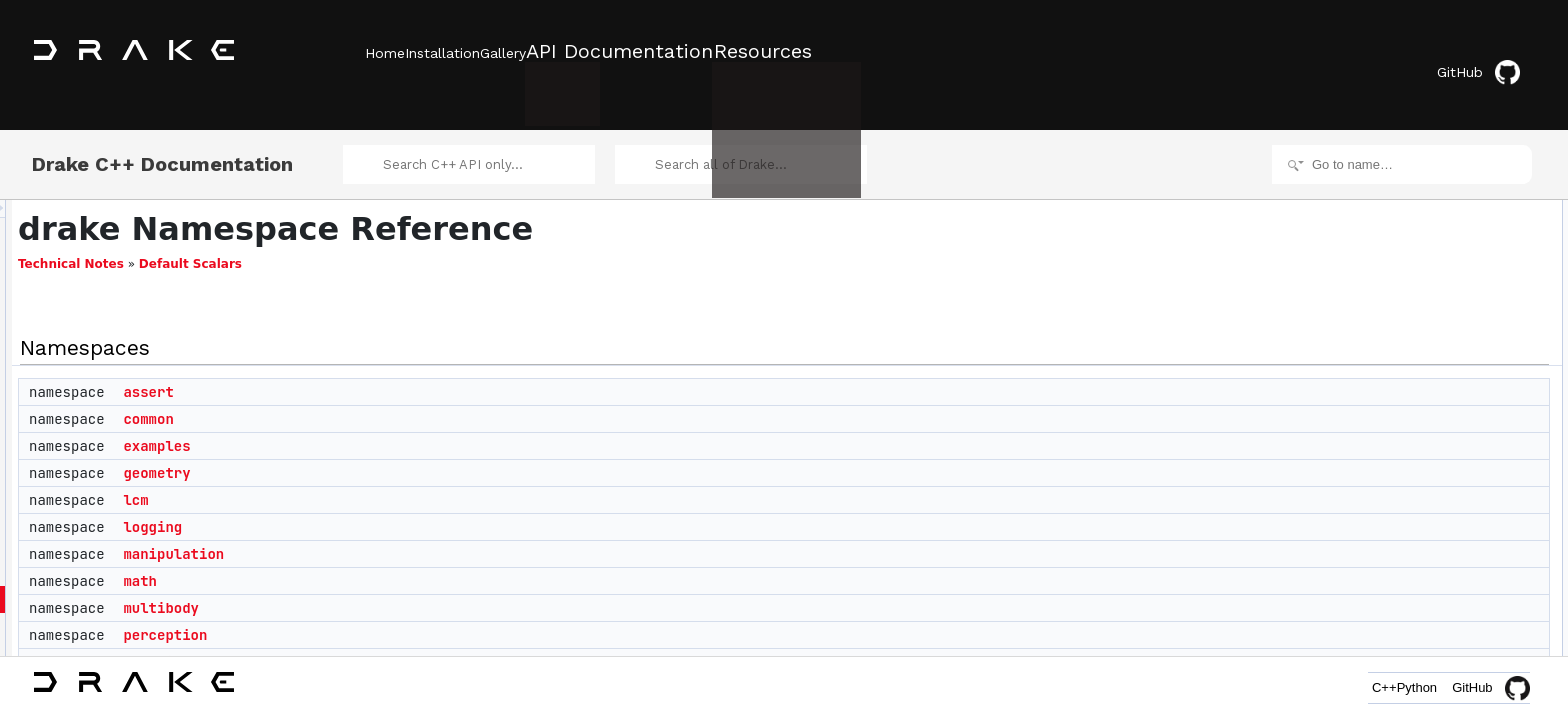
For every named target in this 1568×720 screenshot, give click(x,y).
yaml (1373, 582)
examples (406, 421)
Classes (1366, 604)
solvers (1380, 472)
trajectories (1390, 538)
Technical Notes (321, 239)
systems (1383, 516)
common (398, 394)
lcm (385, 475)
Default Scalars (440, 239)
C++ (1339, 687)
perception (415, 610)
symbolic (1384, 494)
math (390, 556)
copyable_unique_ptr (1416, 648)
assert (398, 367)
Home (385, 51)
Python (1402, 687)
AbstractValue (1398, 626)
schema (1382, 450)
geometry (406, 448)
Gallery (563, 51)
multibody (411, 583)
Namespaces (1380, 186)
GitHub (1492, 52)
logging (402, 502)
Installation (472, 51)
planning (406, 637)
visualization (1393, 560)
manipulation (423, 529)
